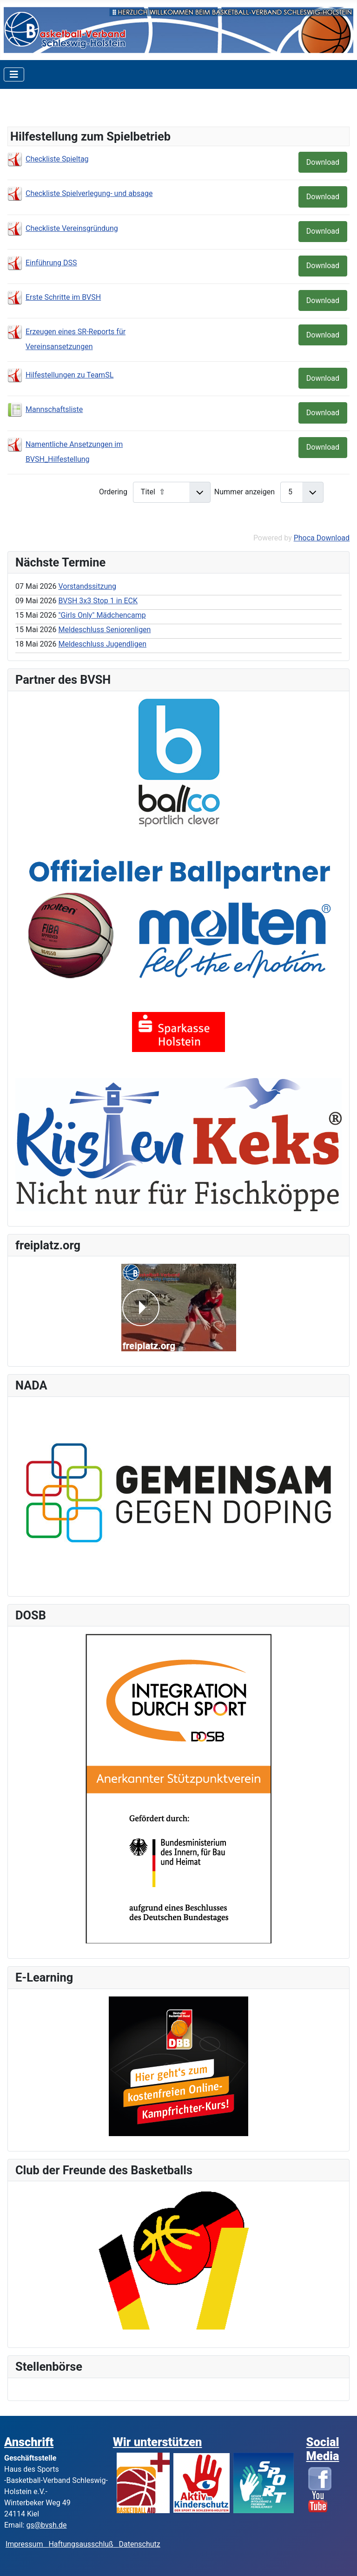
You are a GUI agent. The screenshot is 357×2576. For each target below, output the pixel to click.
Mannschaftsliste (54, 409)
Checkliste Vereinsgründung (72, 228)
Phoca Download (322, 537)
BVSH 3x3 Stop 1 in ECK (98, 600)
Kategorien (38, 110)
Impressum (27, 2544)
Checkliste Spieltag (57, 159)
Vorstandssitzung (87, 586)
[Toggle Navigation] (14, 74)
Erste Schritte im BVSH (63, 297)
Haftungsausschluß (80, 2544)
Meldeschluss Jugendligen (102, 644)
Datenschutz (139, 2544)
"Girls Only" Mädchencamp (101, 615)
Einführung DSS (51, 262)
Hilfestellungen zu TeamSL (69, 375)
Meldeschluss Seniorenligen (104, 629)
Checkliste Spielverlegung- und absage (89, 193)
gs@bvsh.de (46, 2525)
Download (322, 162)
